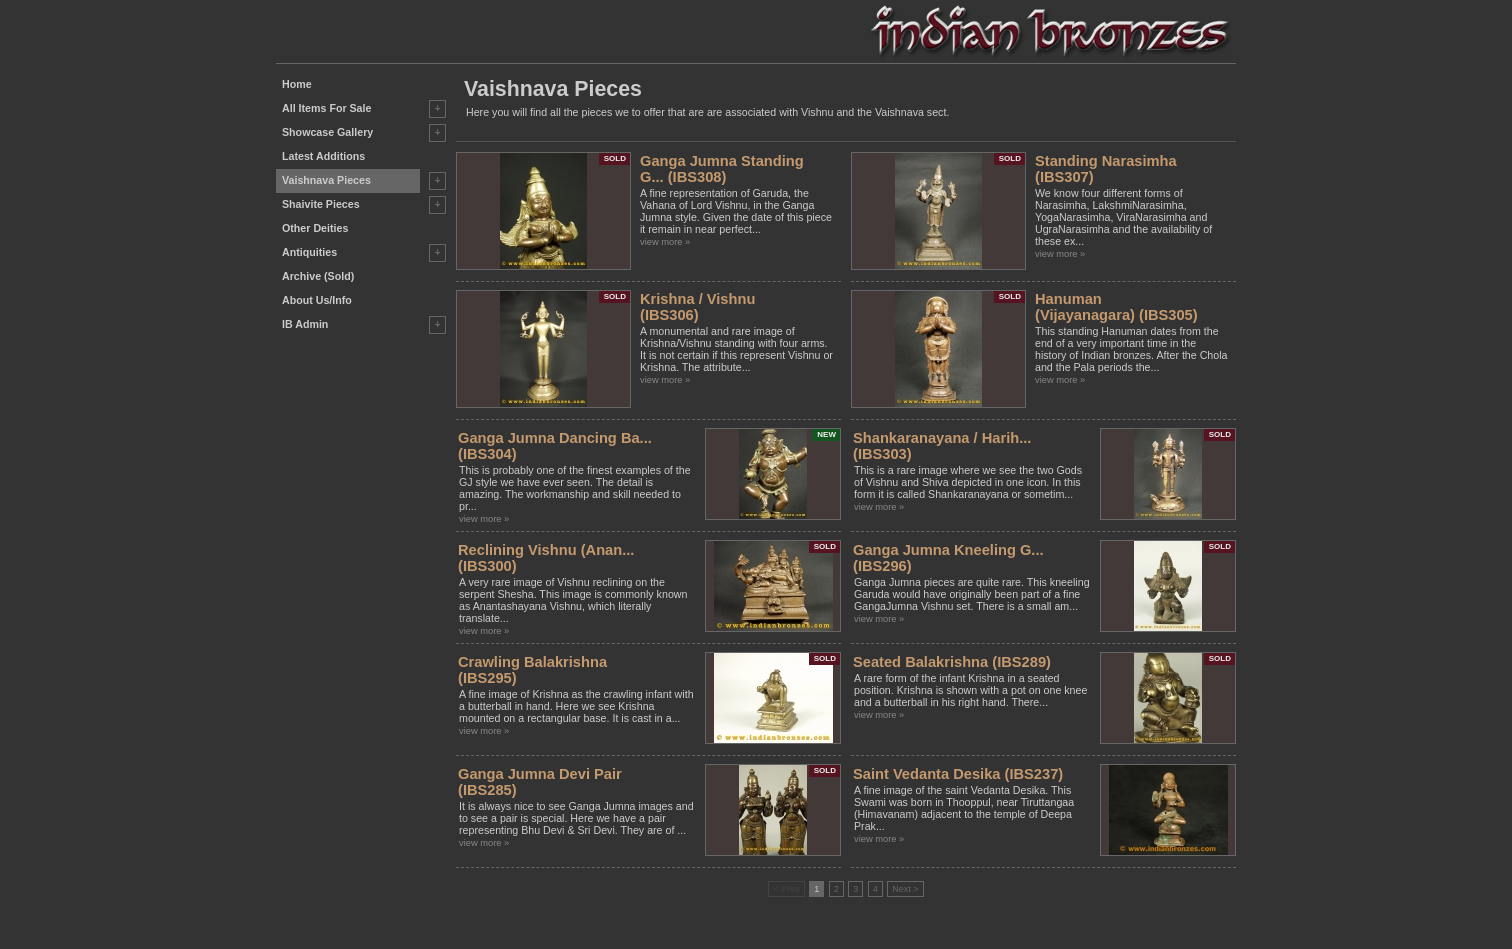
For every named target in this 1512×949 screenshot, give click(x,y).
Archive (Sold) (318, 276)
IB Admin (305, 324)
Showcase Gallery (327, 132)
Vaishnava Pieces (326, 180)
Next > (905, 889)
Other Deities (315, 228)
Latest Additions (323, 156)
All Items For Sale (326, 108)
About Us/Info (317, 300)
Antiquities (309, 252)
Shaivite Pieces (321, 204)
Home (297, 84)
